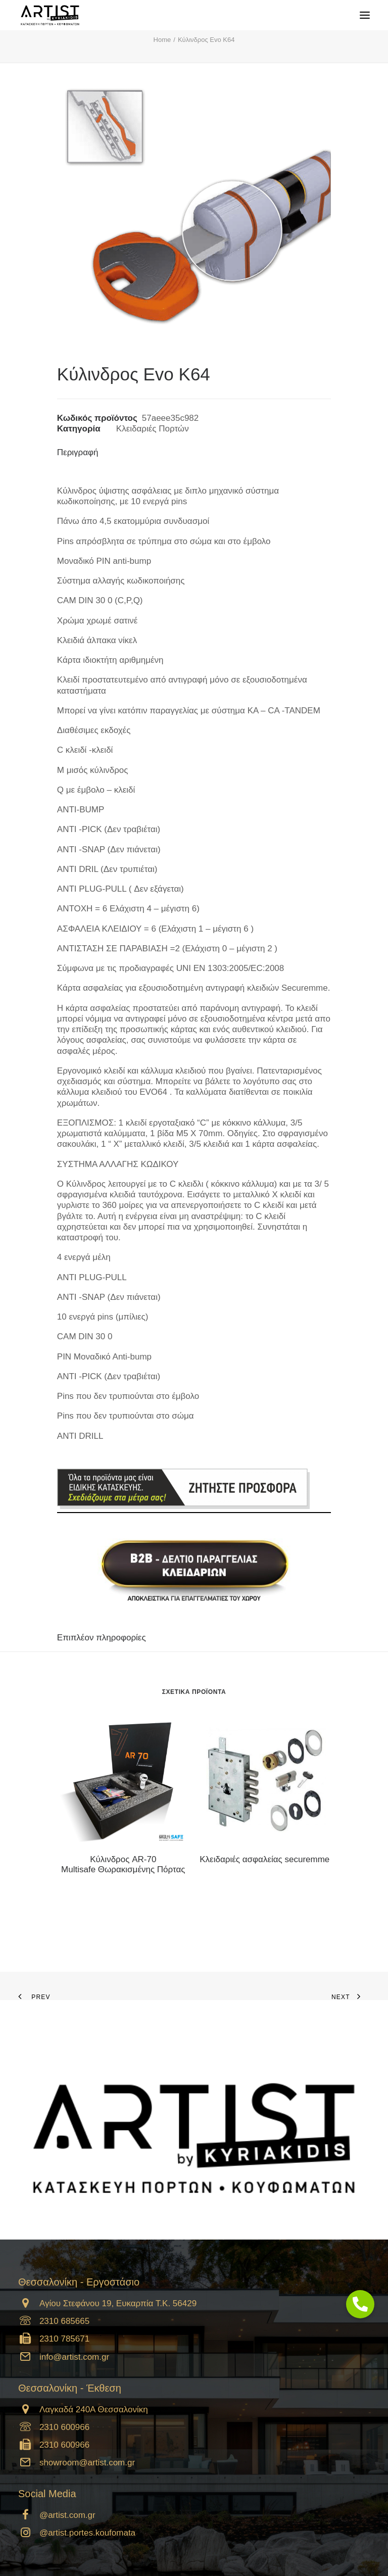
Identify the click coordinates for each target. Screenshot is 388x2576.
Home (162, 39)
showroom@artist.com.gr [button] (87, 2462)
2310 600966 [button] (64, 2427)
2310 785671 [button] (64, 2339)
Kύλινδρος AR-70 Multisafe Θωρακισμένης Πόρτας (123, 1864)
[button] (123, 1779)
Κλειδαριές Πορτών (152, 428)
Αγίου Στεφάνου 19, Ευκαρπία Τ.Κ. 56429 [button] (118, 2303)
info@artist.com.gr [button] (74, 2357)
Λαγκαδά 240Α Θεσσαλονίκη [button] (93, 2409)
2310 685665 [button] (64, 2321)
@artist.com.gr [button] (67, 2515)
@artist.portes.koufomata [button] (87, 2533)
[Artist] (50, 15)
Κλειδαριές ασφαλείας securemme (264, 1859)
